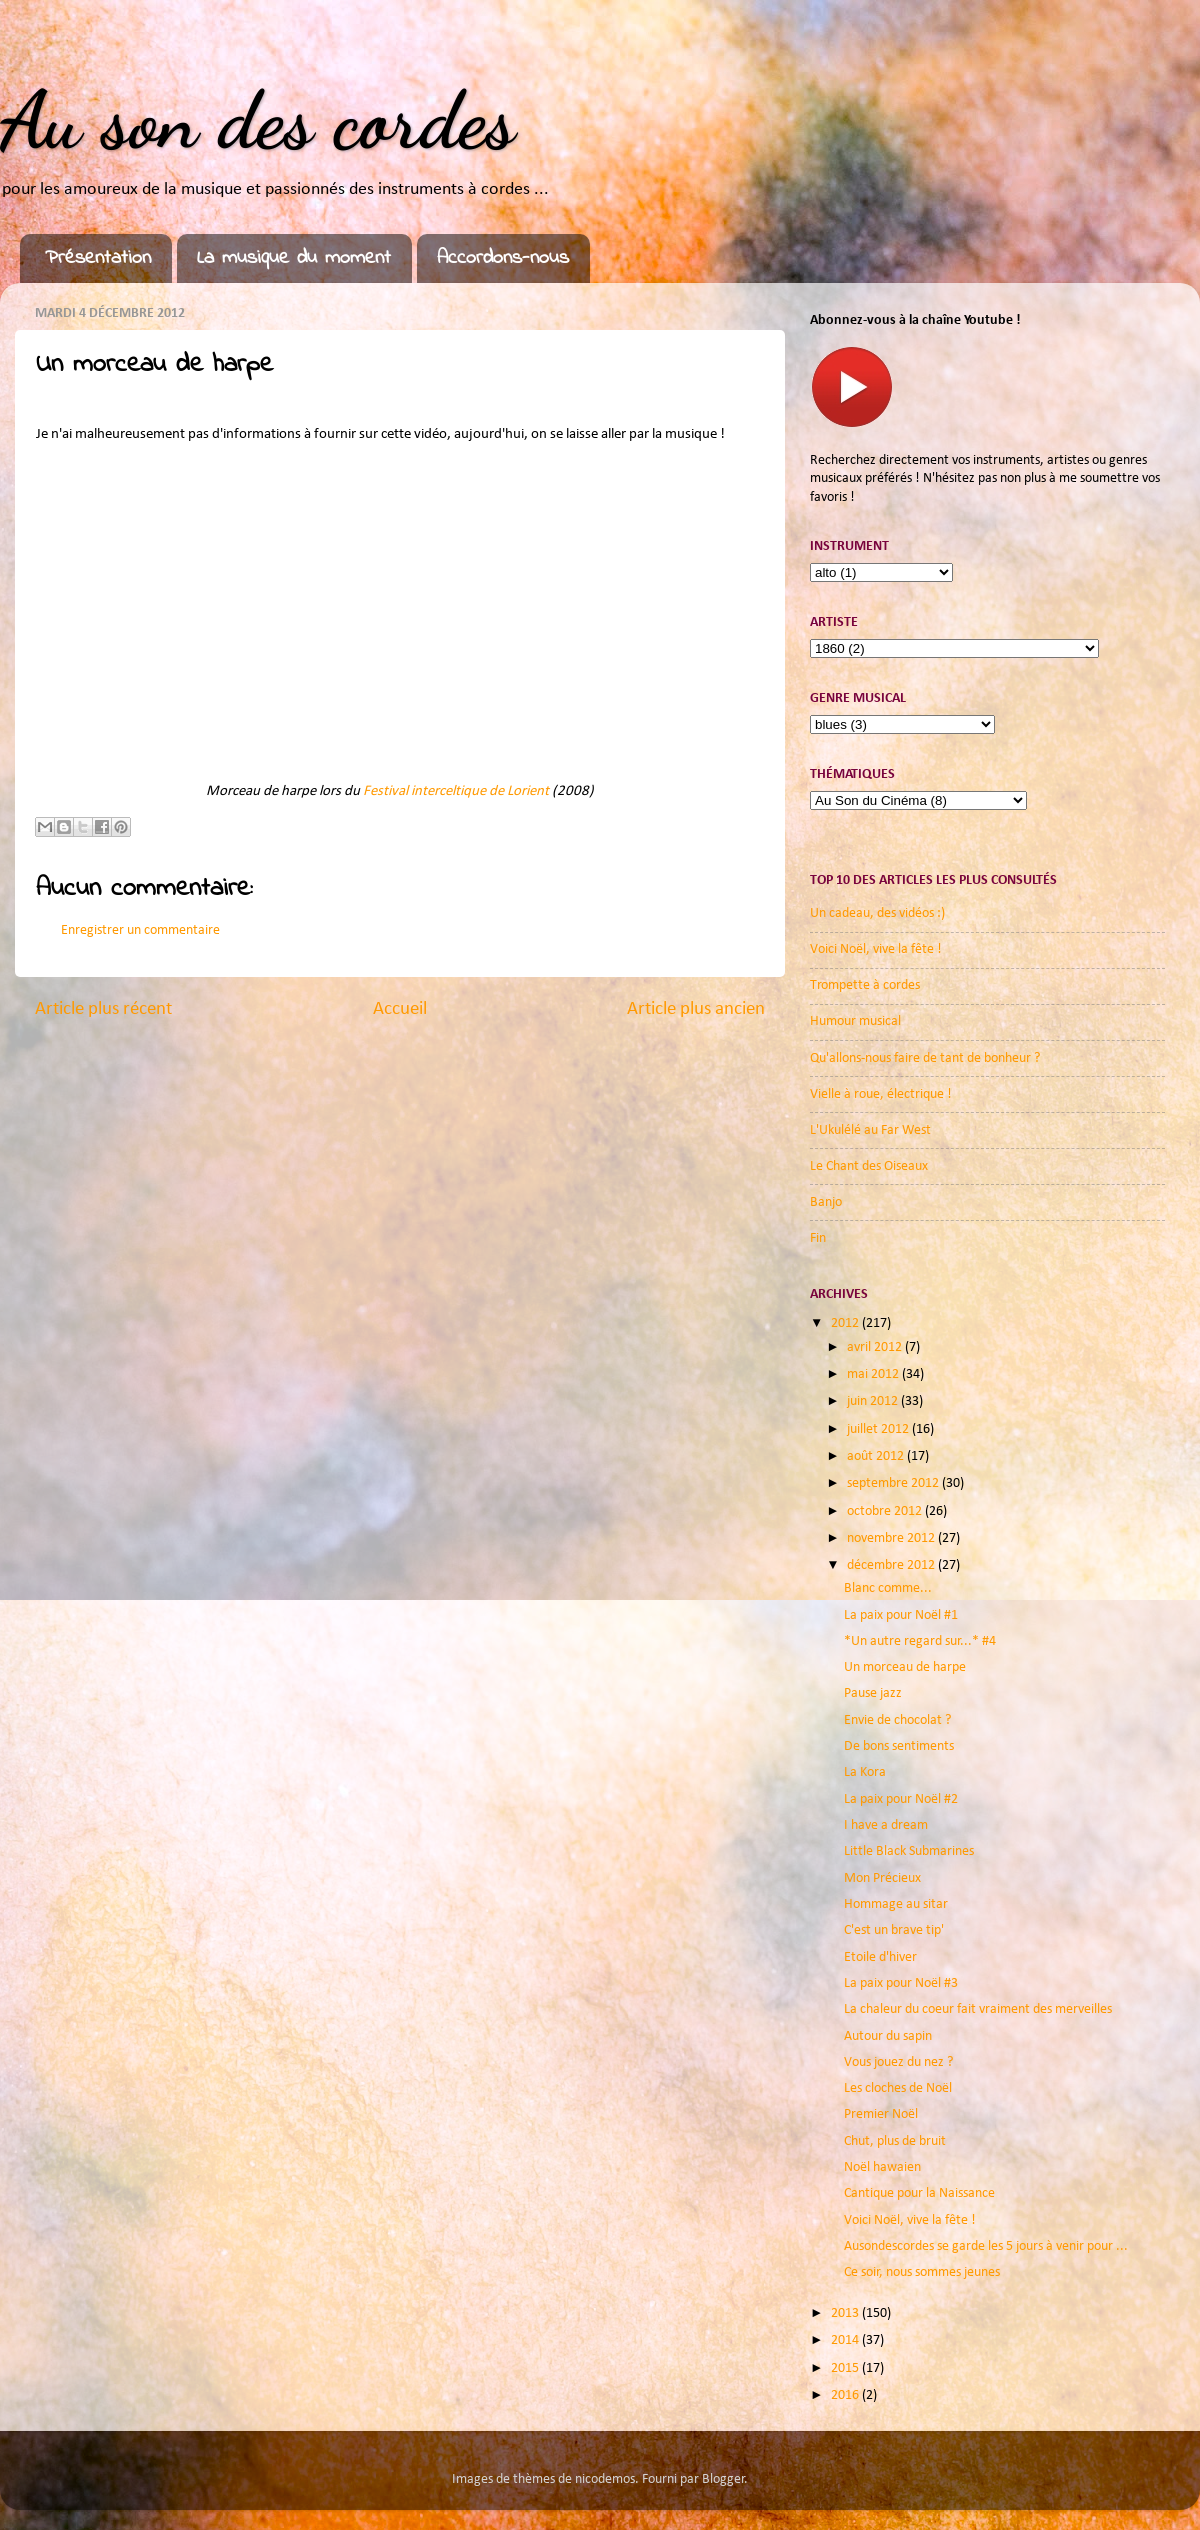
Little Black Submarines (909, 1851)
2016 (846, 2395)
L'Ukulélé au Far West (870, 1130)
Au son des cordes (257, 120)
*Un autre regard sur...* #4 (920, 1641)
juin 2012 (874, 1401)
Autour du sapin (888, 2036)
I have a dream (886, 1825)
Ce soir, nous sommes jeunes (922, 2272)
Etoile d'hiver (880, 1957)
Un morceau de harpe (905, 1667)
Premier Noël (881, 2114)
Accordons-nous (503, 258)
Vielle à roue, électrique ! (881, 1094)
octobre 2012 (886, 1511)
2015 (846, 2368)
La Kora (865, 1772)
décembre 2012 (892, 1565)
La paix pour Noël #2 (901, 1799)
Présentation (98, 258)
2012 (846, 1323)
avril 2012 (876, 1347)
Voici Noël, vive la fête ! (876, 949)
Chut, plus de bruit (895, 2141)
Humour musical (855, 1021)
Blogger (723, 2479)
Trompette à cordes (865, 985)
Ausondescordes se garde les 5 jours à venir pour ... (986, 2246)
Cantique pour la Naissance (919, 2193)
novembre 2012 (892, 1538)
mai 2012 (874, 1374)
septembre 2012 (894, 1483)
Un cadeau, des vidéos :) (877, 913)
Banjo (826, 1202)
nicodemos (605, 2479)
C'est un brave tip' (894, 1930)
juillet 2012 (879, 1429)
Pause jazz (873, 1693)
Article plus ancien (696, 1009)
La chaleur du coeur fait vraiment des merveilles (978, 2009)
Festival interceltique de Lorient (456, 791)
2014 (846, 2340)
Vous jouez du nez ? (898, 2062)
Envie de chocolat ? (897, 1720)
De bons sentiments (899, 1746)
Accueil (400, 1009)
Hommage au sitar (896, 1904)
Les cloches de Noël (898, 2088)
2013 (846, 2313)
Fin (818, 1238)
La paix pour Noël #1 (901, 1615)
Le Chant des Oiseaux (869, 1166)
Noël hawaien (882, 2167)
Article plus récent (103, 1009)
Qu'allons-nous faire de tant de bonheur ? (925, 1058)
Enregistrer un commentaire (140, 930)
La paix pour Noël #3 (901, 1983)
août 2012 (877, 1456)
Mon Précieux (882, 1878)
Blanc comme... (888, 1588)
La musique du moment (294, 258)
